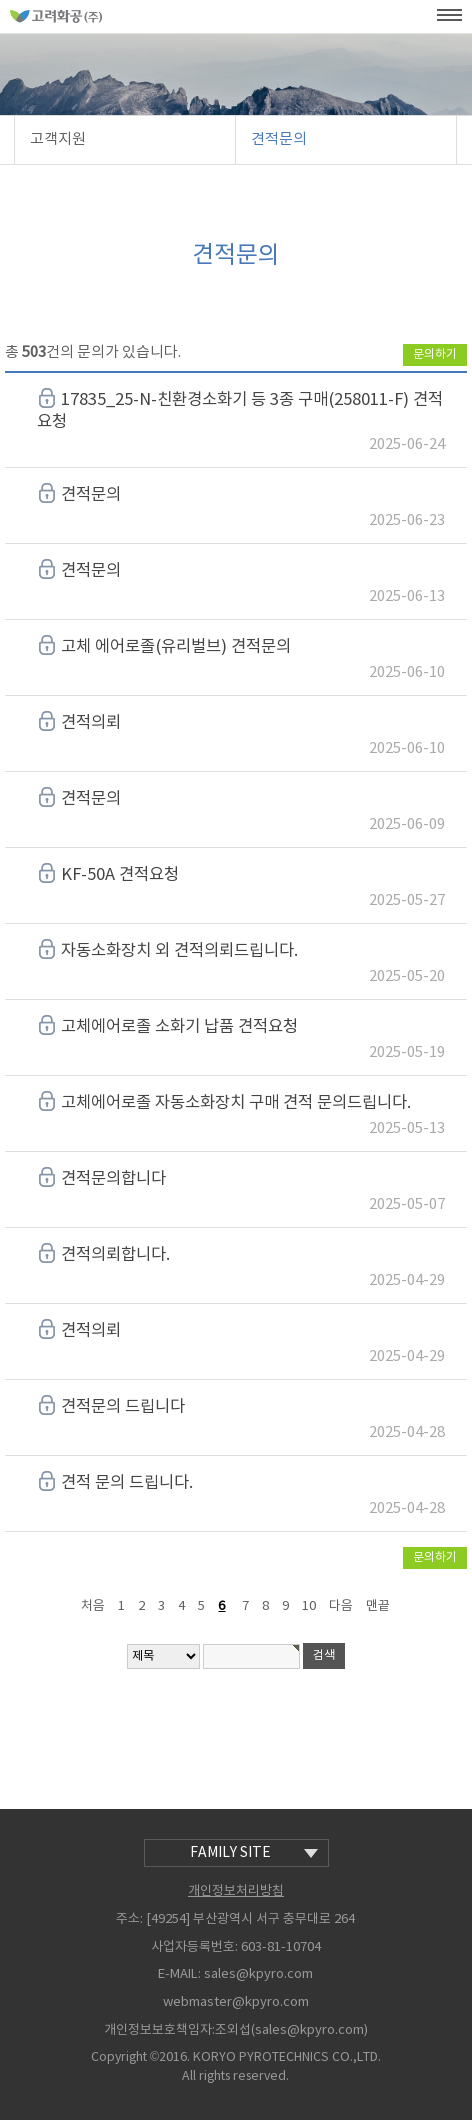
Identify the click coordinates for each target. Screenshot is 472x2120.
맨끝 (378, 1606)
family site (254, 1853)
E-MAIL (178, 1974)
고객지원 (58, 139)
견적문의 (279, 139)
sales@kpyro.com (258, 1975)
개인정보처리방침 (236, 1891)
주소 (128, 1919)
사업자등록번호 (193, 1947)
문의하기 (435, 354)
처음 (93, 1606)
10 (309, 1606)
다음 (341, 1606)
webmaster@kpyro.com (236, 2002)
